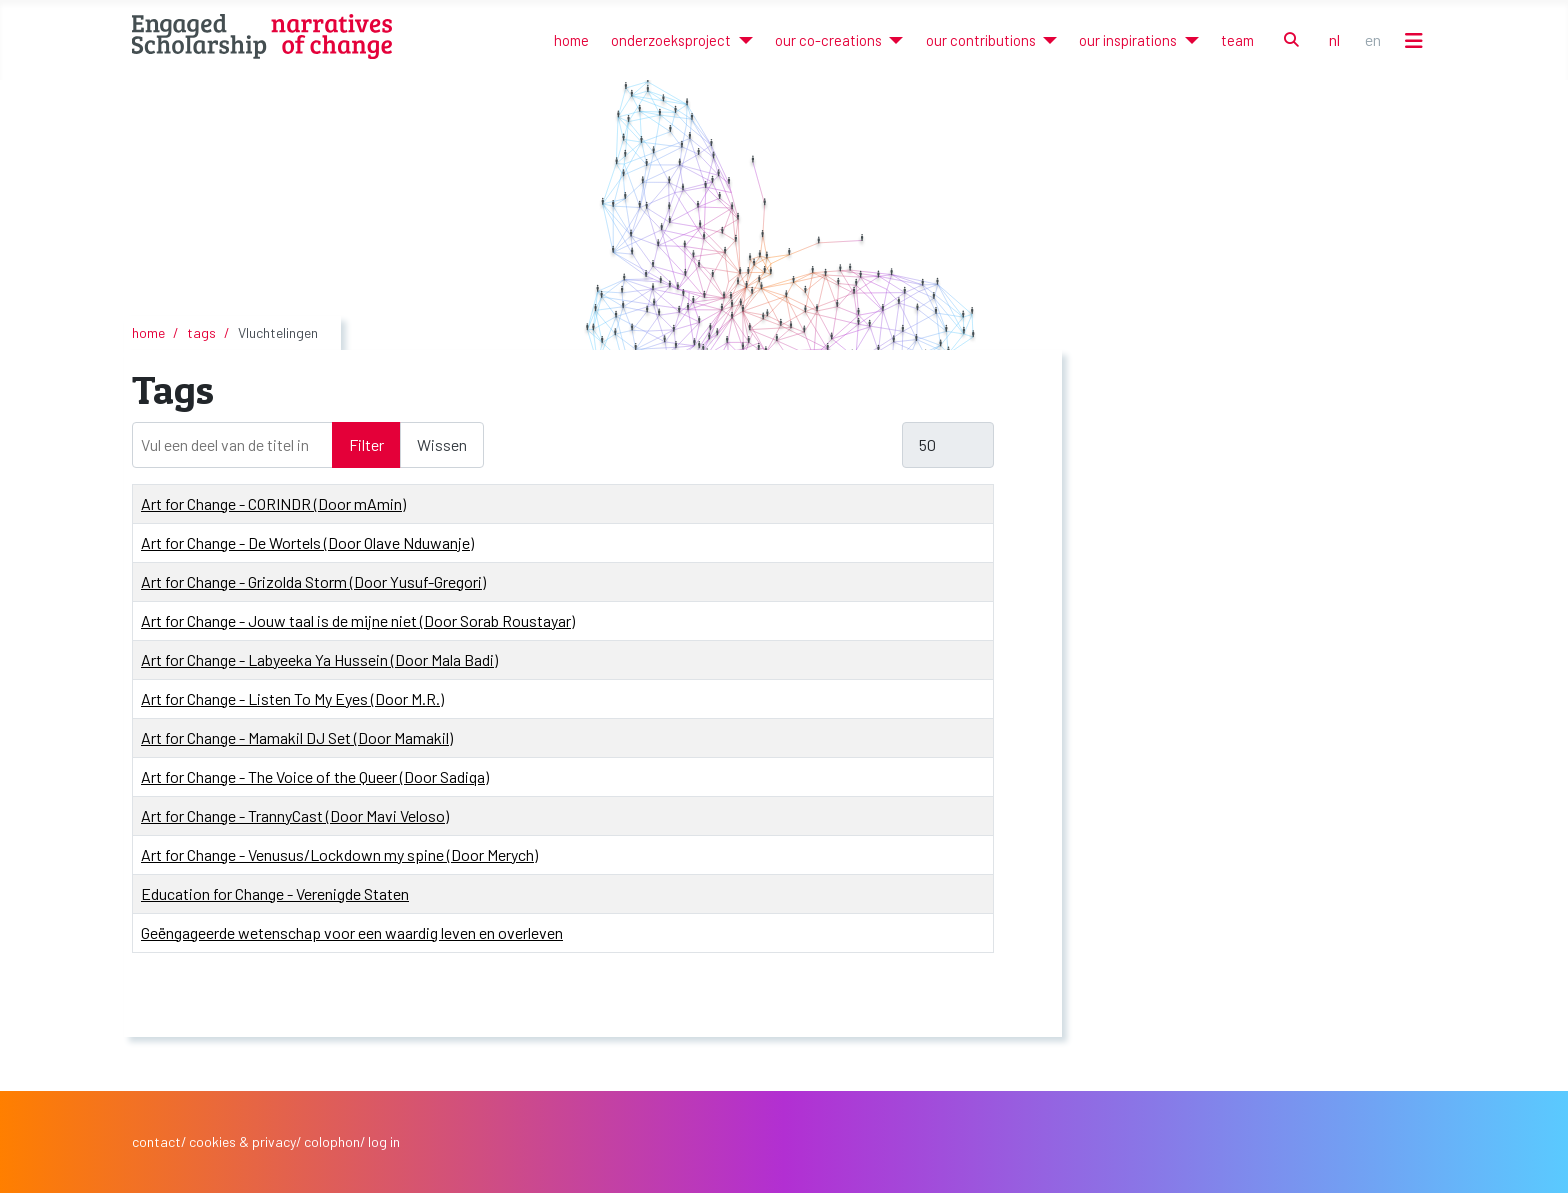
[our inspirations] (1187, 40)
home (571, 40)
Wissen (442, 444)
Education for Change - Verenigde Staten (275, 893)
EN (1373, 39)
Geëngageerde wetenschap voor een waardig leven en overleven (352, 932)
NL (1334, 39)
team (1237, 40)
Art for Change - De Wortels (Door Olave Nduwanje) (307, 542)
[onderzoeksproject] (741, 40)
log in (384, 1141)
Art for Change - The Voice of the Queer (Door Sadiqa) (315, 776)
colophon (332, 1141)
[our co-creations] (892, 40)
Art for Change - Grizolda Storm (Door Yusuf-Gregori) (313, 581)
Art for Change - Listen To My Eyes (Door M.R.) (292, 698)
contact (156, 1141)
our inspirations (1128, 40)
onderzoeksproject (671, 40)
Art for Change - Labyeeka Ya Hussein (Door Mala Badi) (319, 659)
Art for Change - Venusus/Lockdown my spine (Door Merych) (339, 854)
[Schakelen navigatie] (1414, 40)
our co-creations (828, 40)
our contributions (981, 40)
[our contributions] (1046, 40)
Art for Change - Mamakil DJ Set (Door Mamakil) (297, 737)
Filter (366, 444)
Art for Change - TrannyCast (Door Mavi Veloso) (295, 815)
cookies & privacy (242, 1141)
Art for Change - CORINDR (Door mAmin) (273, 503)
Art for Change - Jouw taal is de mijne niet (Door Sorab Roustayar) (358, 620)
